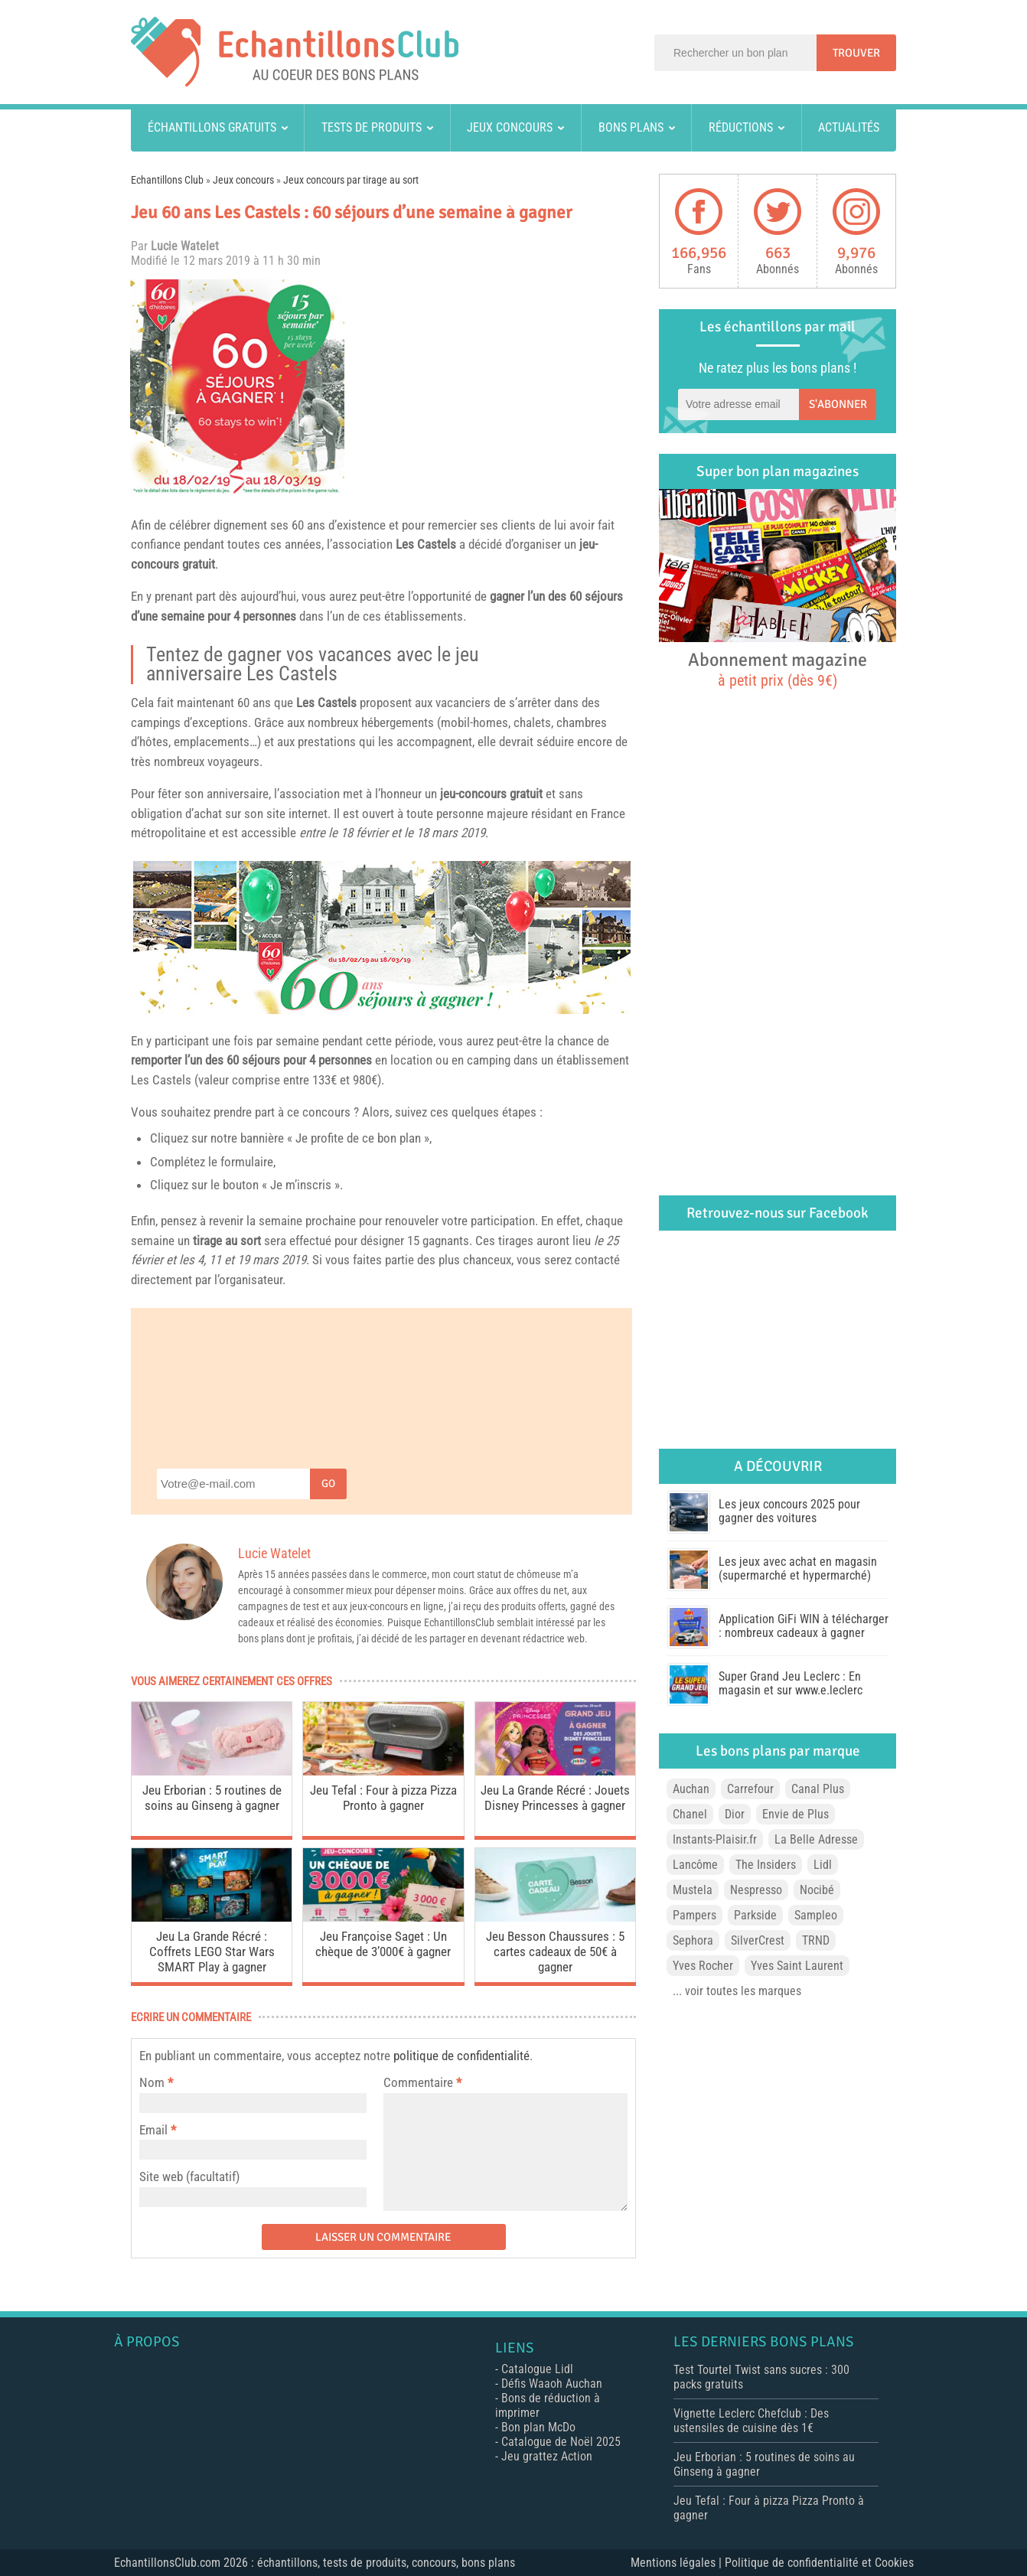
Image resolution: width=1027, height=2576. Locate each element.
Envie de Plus (795, 1814)
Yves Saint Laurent (797, 1965)
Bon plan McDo (538, 2427)
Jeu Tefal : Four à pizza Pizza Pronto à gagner (383, 1797)
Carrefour (750, 1789)
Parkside (755, 1915)
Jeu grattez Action (546, 2456)
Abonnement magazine (777, 669)
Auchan (691, 1789)
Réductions (741, 127)
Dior (735, 1814)
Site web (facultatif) (189, 2176)
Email (153, 2129)
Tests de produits (371, 127)
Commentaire (422, 2082)
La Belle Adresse (816, 1839)
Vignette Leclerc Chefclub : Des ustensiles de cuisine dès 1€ (751, 2420)
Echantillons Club (167, 180)
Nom (152, 2082)
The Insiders (765, 1864)
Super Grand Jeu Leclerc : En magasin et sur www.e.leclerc (790, 1683)
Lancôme (695, 1864)
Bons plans (630, 127)
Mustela (692, 1890)
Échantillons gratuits (212, 127)
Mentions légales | (678, 2562)
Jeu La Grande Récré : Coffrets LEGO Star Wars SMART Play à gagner (212, 1951)
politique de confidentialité (461, 2055)
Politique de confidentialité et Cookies (819, 2562)
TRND (816, 1940)
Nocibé (817, 1890)
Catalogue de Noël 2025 (561, 2441)
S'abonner (838, 404)
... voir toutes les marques (737, 1991)
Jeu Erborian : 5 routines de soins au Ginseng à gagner (212, 1797)
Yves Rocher (703, 1965)
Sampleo (815, 1915)
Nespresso (756, 1890)
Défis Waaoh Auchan (551, 2383)
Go (328, 1483)
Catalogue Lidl (537, 2369)
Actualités (848, 127)
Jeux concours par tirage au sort (351, 180)
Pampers (694, 1915)
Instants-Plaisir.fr (715, 1839)
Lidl (822, 1864)
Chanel (690, 1814)
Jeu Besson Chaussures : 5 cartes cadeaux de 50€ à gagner (555, 1951)
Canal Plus (817, 1789)
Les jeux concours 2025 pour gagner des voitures (789, 1511)
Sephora (693, 1940)
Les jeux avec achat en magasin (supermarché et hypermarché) (798, 1568)
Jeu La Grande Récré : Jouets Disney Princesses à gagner (555, 1797)
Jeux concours (510, 127)
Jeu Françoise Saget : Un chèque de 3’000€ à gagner (383, 1944)
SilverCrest (757, 1940)
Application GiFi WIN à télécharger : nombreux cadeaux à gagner (803, 1626)
